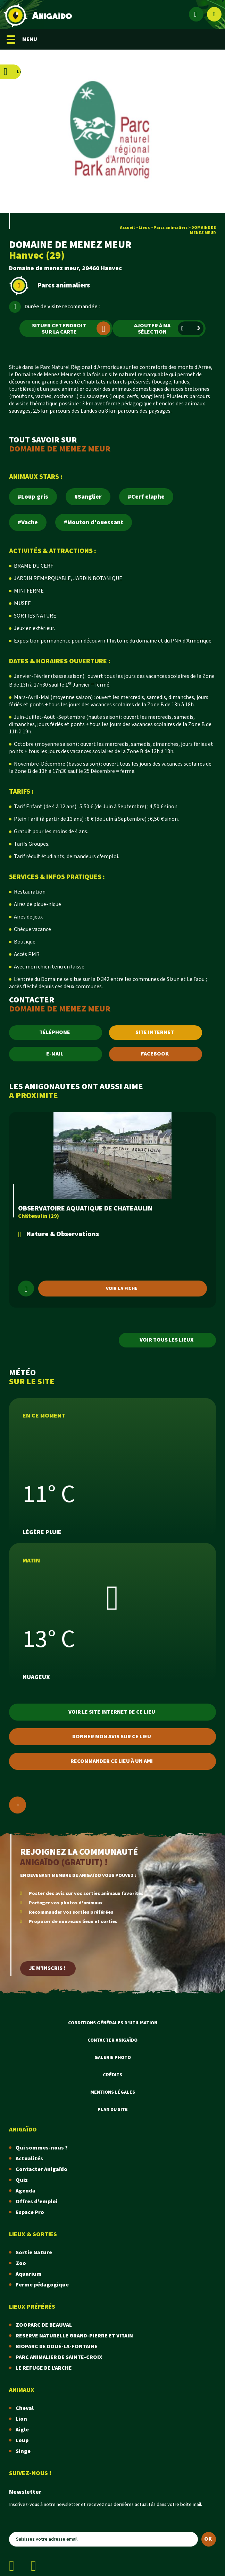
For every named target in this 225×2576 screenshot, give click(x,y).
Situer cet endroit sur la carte (71, 328)
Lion (21, 2419)
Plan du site (113, 2110)
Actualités (29, 2158)
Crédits (112, 2075)
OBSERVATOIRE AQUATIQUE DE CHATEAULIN (85, 1208)
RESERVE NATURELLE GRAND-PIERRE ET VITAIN (74, 2336)
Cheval (25, 2408)
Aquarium (29, 2274)
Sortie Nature (34, 2252)
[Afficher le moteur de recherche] (214, 14)
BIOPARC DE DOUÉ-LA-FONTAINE (57, 2346)
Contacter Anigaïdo (113, 2040)
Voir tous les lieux (166, 1340)
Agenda (25, 2191)
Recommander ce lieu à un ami (111, 1761)
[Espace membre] (196, 14)
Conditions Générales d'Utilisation (112, 2023)
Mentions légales (112, 2092)
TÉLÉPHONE (54, 1032)
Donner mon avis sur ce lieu (111, 1736)
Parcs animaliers (170, 227)
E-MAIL (54, 1054)
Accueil (127, 227)
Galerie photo (112, 2057)
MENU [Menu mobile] (22, 39)
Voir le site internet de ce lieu (111, 1712)
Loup (22, 2440)
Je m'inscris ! (47, 1968)
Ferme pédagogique (42, 2285)
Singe (23, 2451)
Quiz (22, 2180)
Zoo (21, 2263)
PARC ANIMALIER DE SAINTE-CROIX (59, 2357)
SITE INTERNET (154, 1032)
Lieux (144, 227)
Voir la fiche (122, 1288)
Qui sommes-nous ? (42, 2148)
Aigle (22, 2429)
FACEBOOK (155, 1054)
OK (208, 2539)
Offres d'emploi (37, 2201)
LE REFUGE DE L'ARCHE (44, 2368)
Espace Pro (30, 2212)
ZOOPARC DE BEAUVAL (44, 2325)
